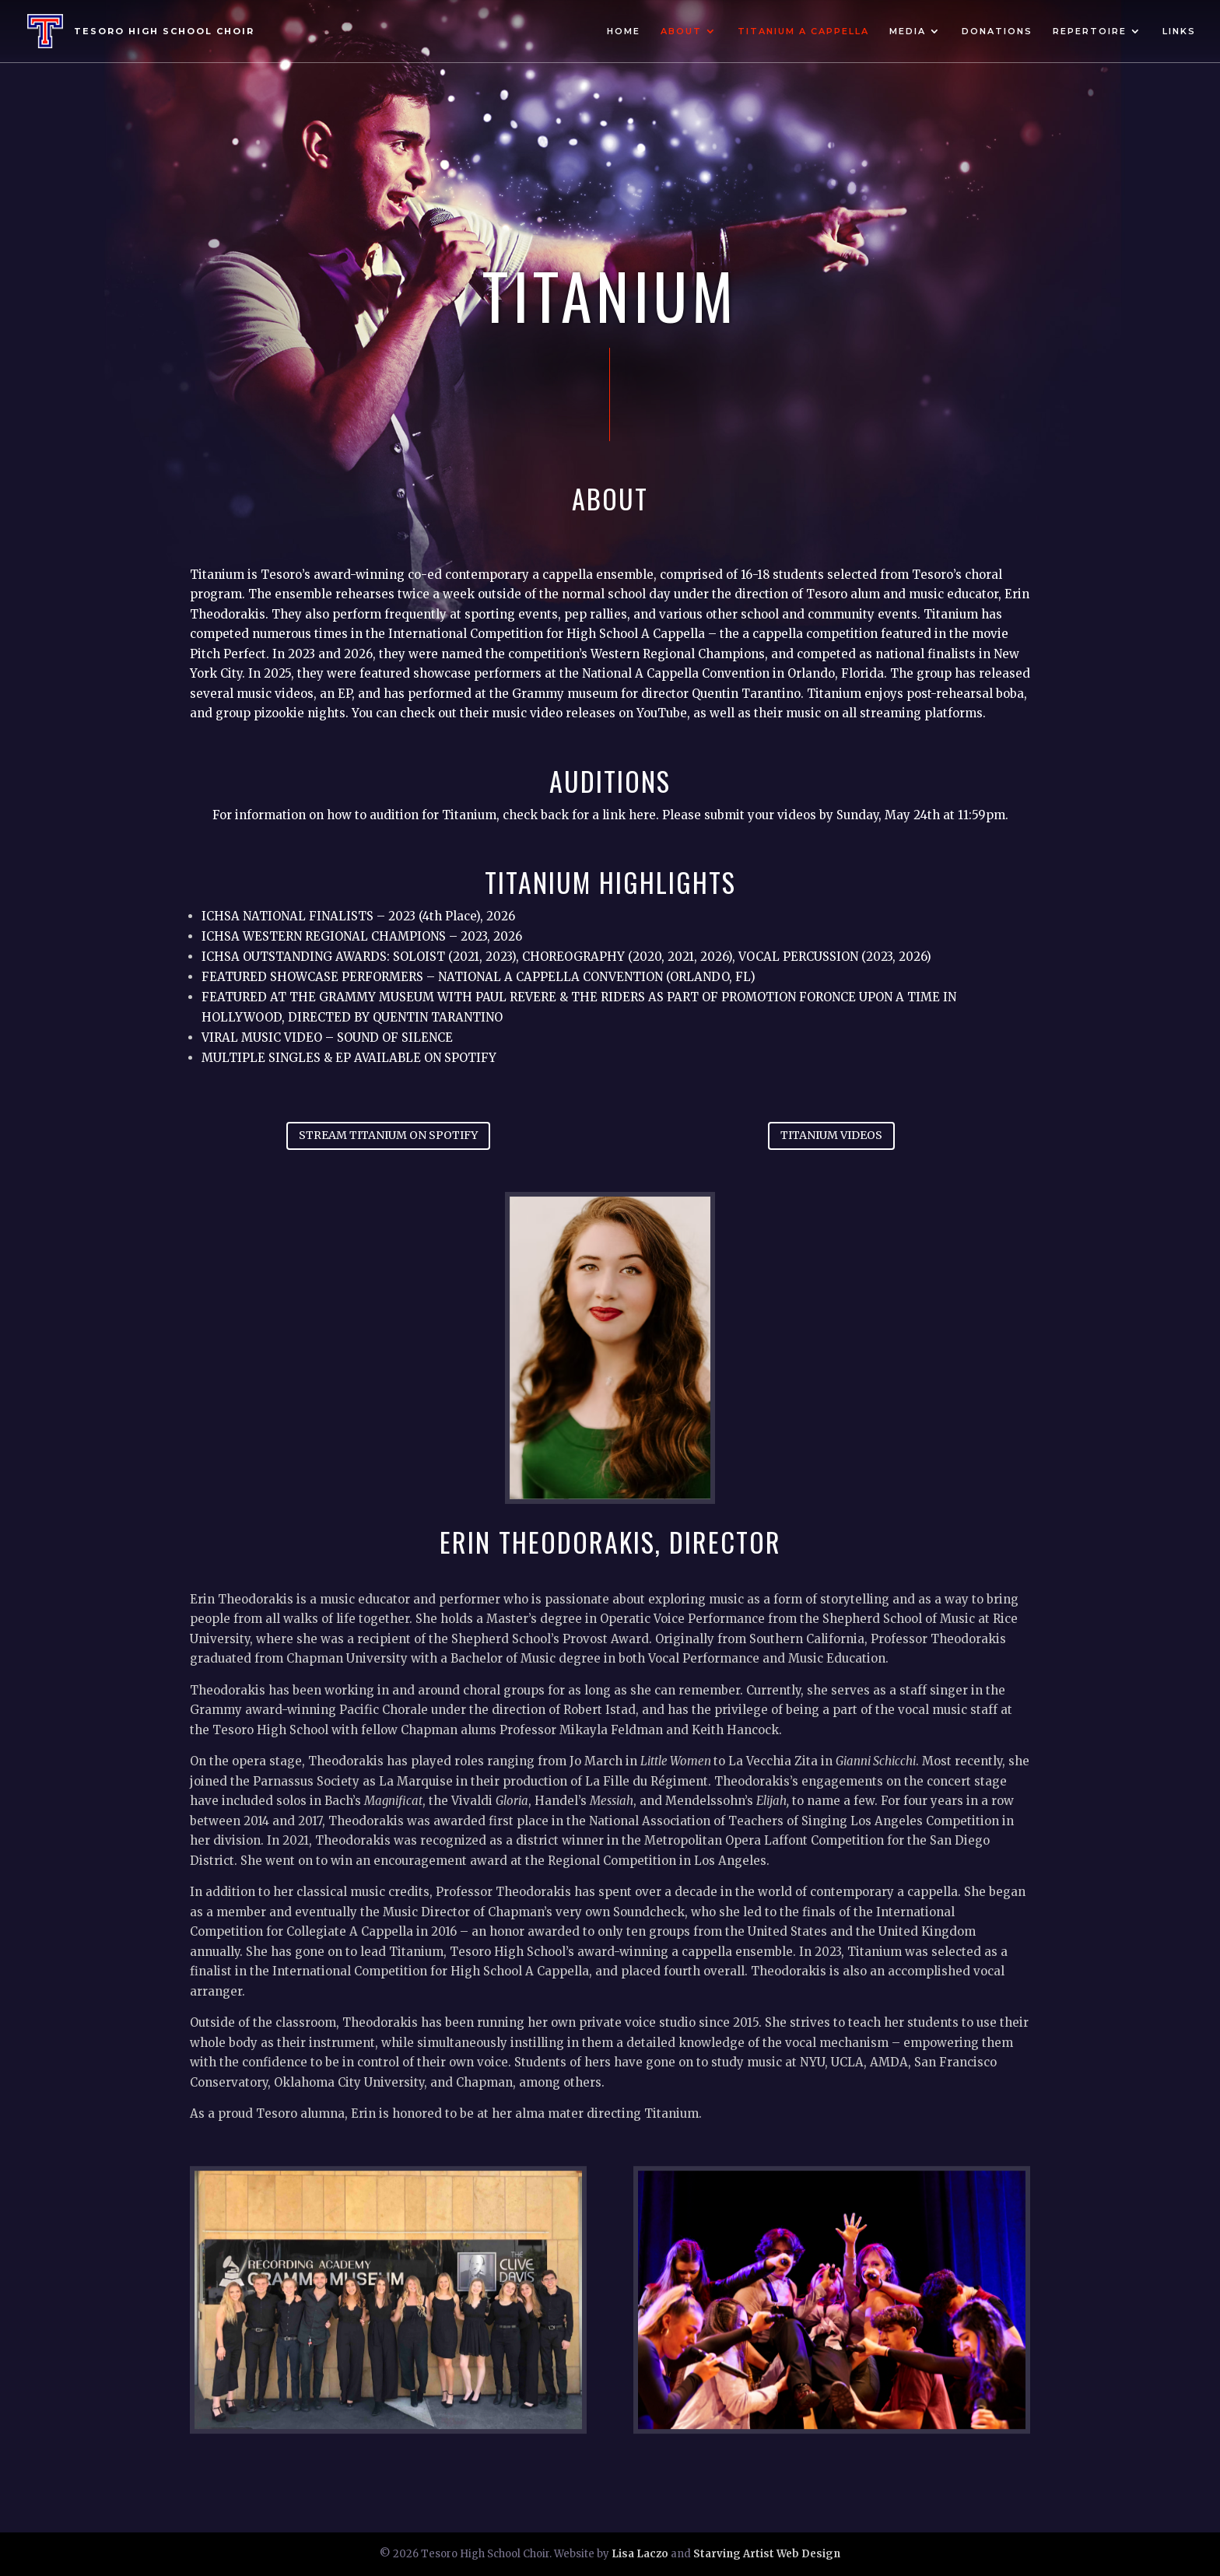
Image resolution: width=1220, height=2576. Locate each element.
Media (907, 31)
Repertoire (1090, 31)
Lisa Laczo (640, 2553)
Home (623, 31)
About (681, 31)
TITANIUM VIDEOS (831, 1135)
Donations (997, 31)
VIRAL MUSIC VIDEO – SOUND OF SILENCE (329, 1037)
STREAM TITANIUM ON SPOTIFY (388, 1135)
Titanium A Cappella (803, 31)
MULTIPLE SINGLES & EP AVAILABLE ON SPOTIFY (349, 1057)
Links (1179, 31)
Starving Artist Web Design (766, 2553)
